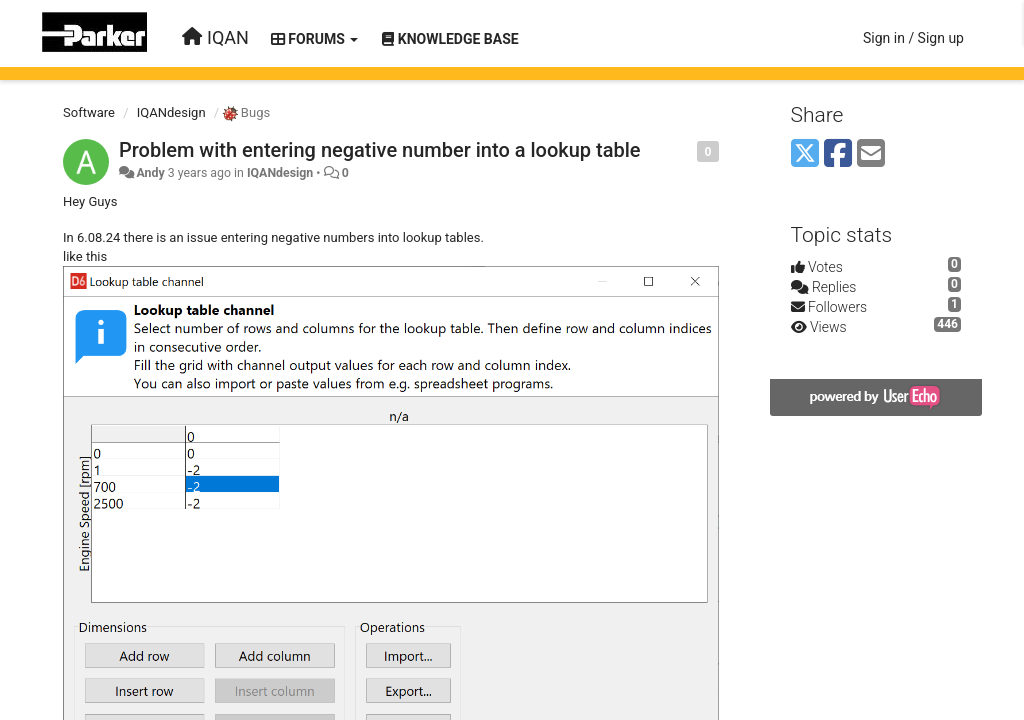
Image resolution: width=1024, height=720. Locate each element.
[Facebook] (838, 154)
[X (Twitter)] (805, 154)
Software (89, 112)
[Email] (871, 154)
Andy (150, 173)
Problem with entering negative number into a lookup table (380, 150)
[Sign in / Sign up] (913, 38)
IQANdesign (171, 112)
